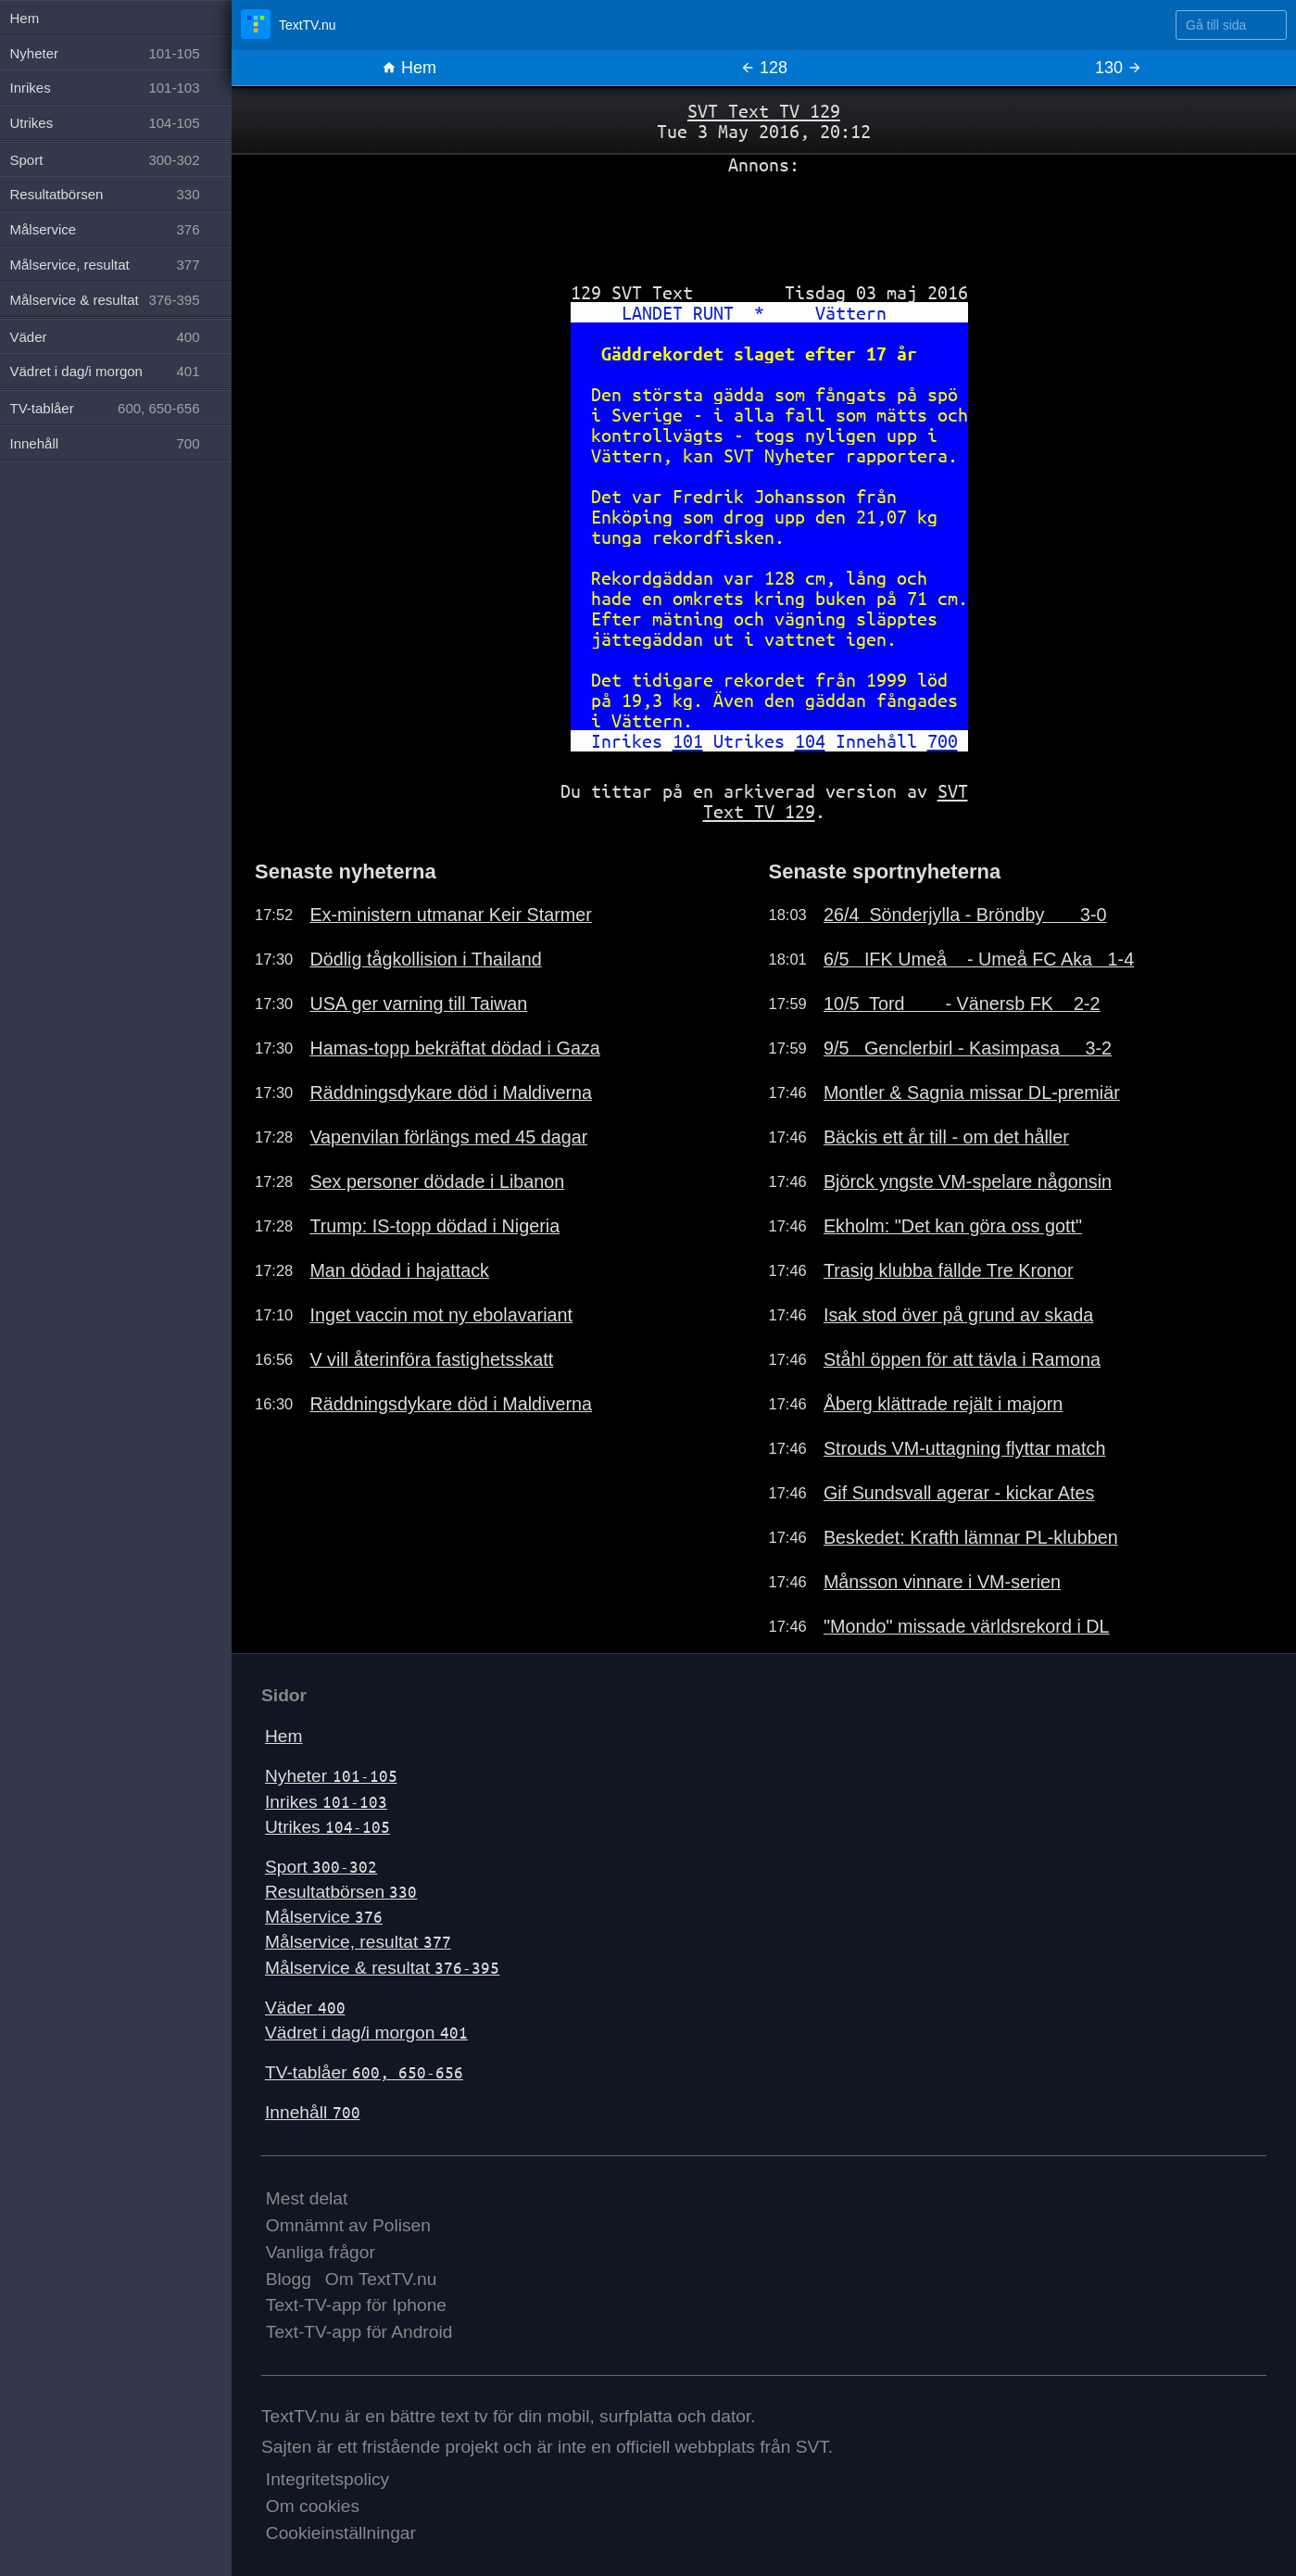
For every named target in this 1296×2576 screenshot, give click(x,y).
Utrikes (327, 1827)
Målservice (324, 1916)
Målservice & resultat (382, 1967)
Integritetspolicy (327, 2479)
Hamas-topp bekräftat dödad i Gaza (454, 1048)
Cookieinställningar (341, 2533)
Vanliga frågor (320, 2252)
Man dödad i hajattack (399, 1270)
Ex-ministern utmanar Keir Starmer (450, 914)
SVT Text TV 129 (763, 110)
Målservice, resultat (358, 1941)
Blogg (288, 2279)
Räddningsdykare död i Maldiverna (450, 1092)
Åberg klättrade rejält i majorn (943, 1404)
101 (688, 740)
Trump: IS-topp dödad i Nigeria (434, 1226)
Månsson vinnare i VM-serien (942, 1582)
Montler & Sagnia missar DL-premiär (972, 1092)
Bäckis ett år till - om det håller (946, 1137)
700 (942, 740)
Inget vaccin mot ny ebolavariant (441, 1315)
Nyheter (331, 1776)
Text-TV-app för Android (359, 2332)
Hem (409, 67)
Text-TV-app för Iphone (356, 2305)
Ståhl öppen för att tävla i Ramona (962, 1359)
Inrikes (326, 1802)
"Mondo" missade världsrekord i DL (967, 1626)
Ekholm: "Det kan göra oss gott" (953, 1226)
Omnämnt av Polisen (348, 2225)
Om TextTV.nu (381, 2279)
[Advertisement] (764, 221)
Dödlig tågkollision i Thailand (425, 959)
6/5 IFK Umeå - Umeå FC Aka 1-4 (979, 959)
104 (810, 740)
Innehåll (312, 2112)
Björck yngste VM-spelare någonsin (968, 1181)
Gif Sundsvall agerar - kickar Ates (959, 1493)
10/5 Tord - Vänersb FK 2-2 (962, 1003)
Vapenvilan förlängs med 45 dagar (448, 1137)
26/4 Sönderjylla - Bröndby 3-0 (965, 914)
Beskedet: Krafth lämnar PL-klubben (971, 1537)
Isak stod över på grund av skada (958, 1315)
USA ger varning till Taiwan (418, 1003)
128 (763, 67)
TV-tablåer (364, 2072)
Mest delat (307, 2198)
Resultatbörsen (341, 1891)
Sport (321, 1866)
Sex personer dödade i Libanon (436, 1181)
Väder (305, 2007)
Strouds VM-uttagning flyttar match (965, 1448)
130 (1118, 67)
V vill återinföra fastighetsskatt (431, 1359)
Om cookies (312, 2506)
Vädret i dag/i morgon (366, 2032)
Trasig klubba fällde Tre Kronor (949, 1270)
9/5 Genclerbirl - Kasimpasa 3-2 (968, 1048)
